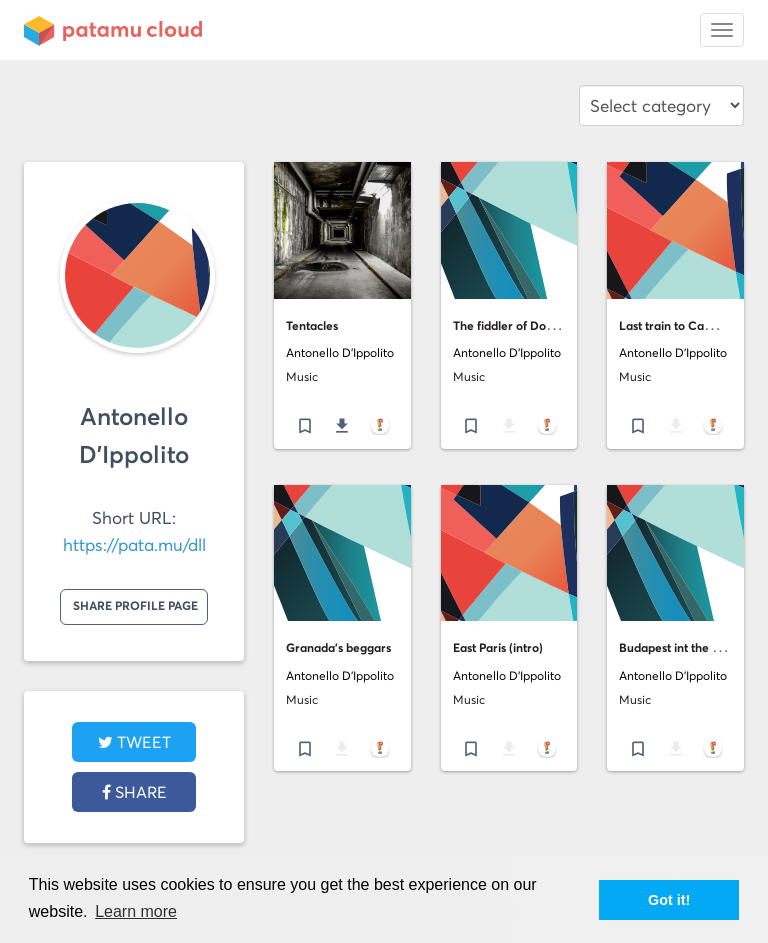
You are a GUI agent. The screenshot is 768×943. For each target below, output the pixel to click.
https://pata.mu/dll (134, 545)
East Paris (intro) (498, 647)
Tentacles (312, 325)
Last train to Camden (677, 325)
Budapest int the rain (676, 647)
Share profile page (135, 605)
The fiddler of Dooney (513, 325)
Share (134, 792)
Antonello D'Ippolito (340, 352)
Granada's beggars (338, 647)
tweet (134, 742)
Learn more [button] (136, 911)
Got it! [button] (669, 900)
